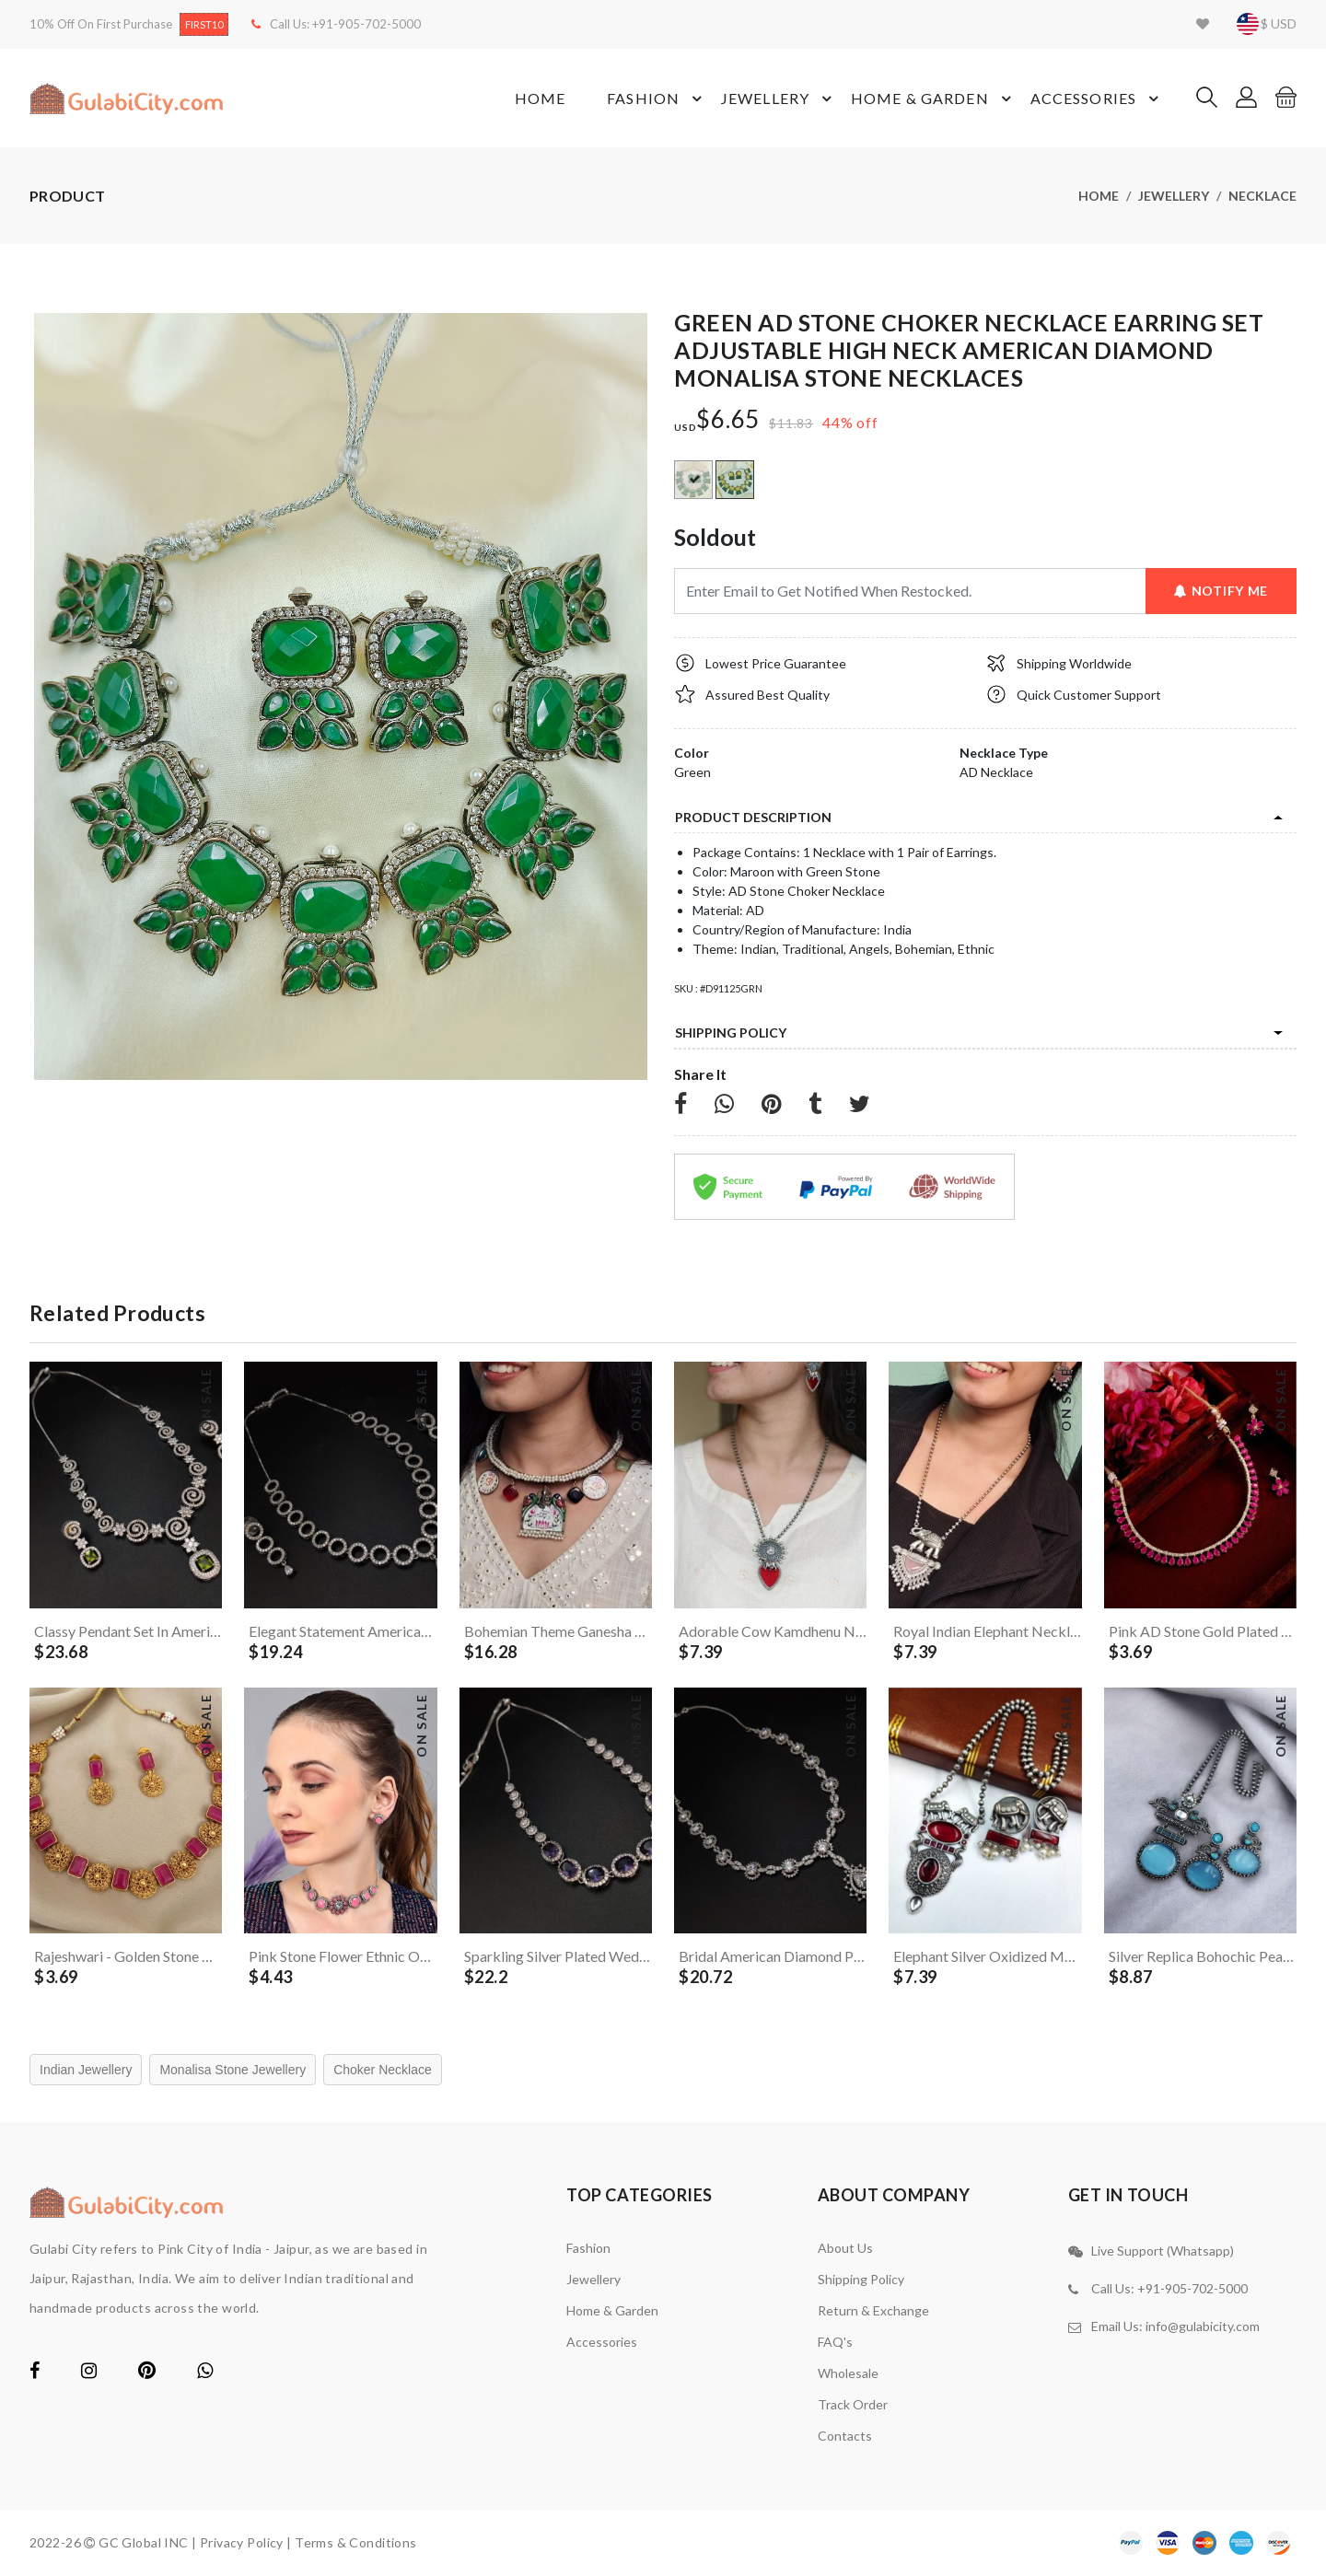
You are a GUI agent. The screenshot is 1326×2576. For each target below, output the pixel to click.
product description (753, 817)
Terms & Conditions (356, 2542)
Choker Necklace (382, 2069)
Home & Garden (934, 98)
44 (831, 422)
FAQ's (835, 2342)
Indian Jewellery (86, 2069)
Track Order (853, 2404)
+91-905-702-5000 (366, 24)
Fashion (657, 98)
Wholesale (848, 2373)
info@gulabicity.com (1203, 2326)
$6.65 (728, 419)
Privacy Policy (242, 2542)
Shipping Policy (730, 1032)
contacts (845, 2435)
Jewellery (779, 98)
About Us (845, 2248)
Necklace (1262, 195)
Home (540, 98)
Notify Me (1221, 590)
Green (692, 772)
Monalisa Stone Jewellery (232, 2069)
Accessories (1097, 98)
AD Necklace (996, 772)
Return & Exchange (873, 2310)
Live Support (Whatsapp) (1162, 2250)
